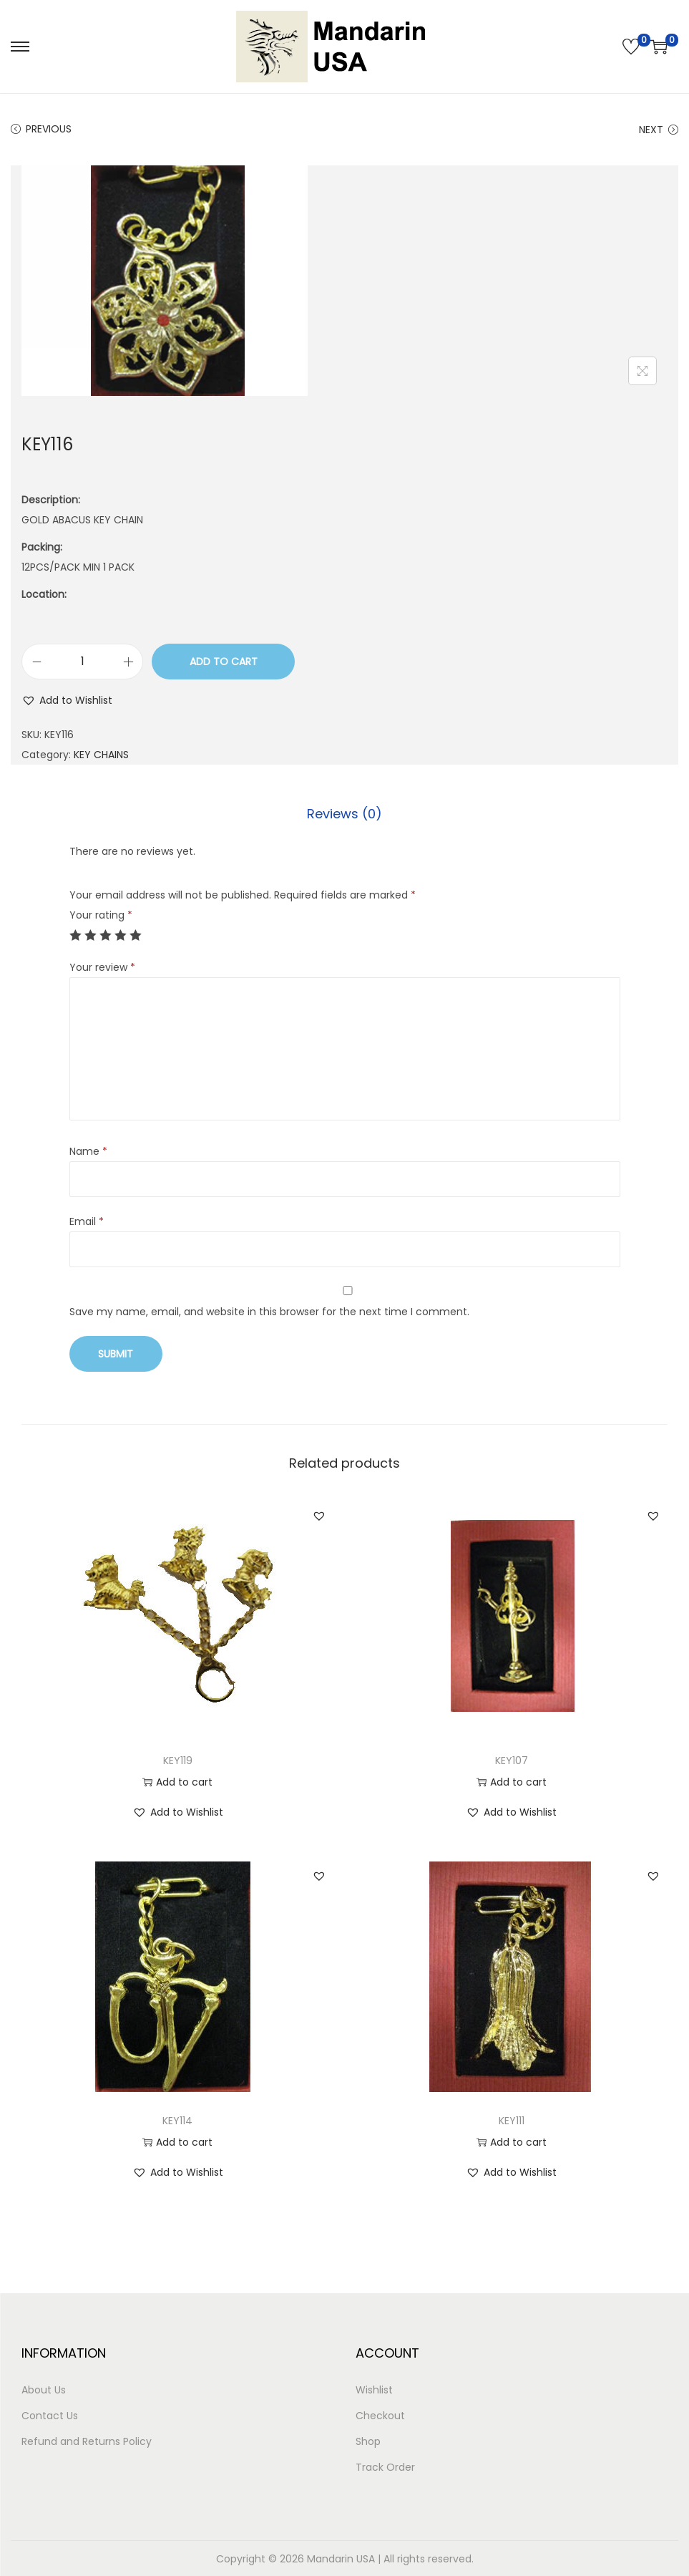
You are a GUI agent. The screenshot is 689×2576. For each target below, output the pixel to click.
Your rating (100, 914)
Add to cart (224, 661)
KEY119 (177, 1760)
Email (86, 1221)
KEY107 (511, 1760)
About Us (43, 2389)
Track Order (385, 2466)
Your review (102, 966)
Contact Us (49, 2415)
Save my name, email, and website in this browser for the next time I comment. (269, 1311)
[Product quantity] (82, 662)
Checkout (380, 2415)
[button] (66, 700)
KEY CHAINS (101, 754)
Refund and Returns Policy (86, 2441)
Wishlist (374, 2389)
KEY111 (511, 2120)
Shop (368, 2441)
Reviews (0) (344, 813)
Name (88, 1150)
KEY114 (177, 2120)
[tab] (344, 813)
